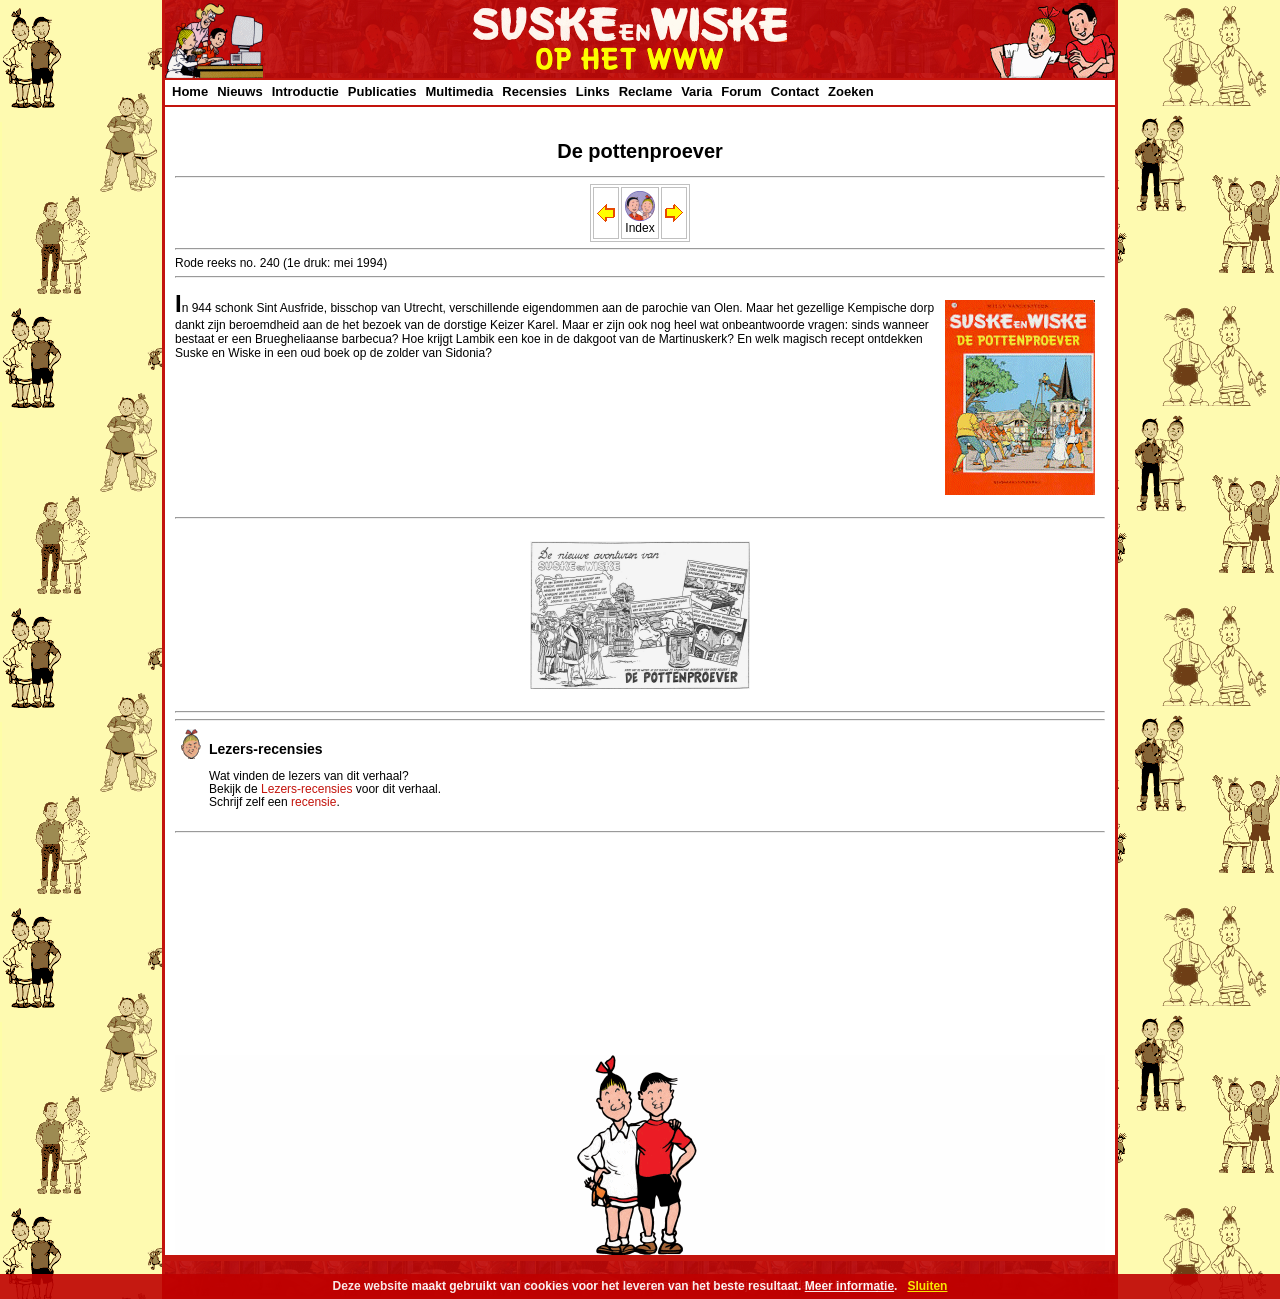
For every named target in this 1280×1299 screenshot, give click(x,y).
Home (190, 91)
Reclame (645, 91)
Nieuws (240, 91)
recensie (313, 802)
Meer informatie (849, 1286)
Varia (696, 91)
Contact (795, 91)
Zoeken (851, 91)
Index (640, 222)
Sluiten (927, 1286)
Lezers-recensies (306, 789)
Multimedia (459, 91)
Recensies (534, 91)
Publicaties (382, 91)
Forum (741, 91)
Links (593, 91)
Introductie (305, 91)
